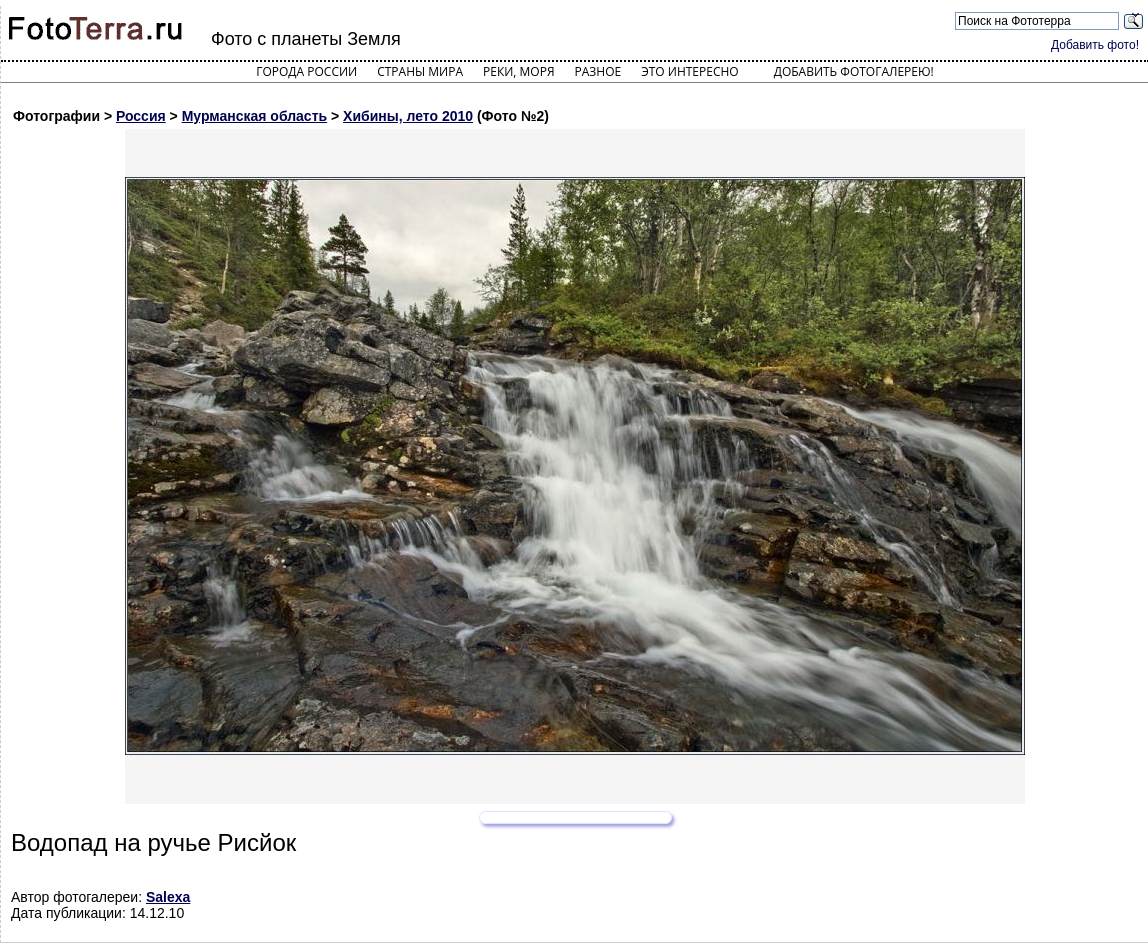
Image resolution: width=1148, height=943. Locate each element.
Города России (306, 71)
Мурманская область (254, 116)
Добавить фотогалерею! (854, 71)
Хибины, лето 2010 (408, 116)
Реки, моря (518, 71)
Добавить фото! (1095, 45)
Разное (598, 71)
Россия (141, 116)
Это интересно (690, 71)
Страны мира (420, 71)
